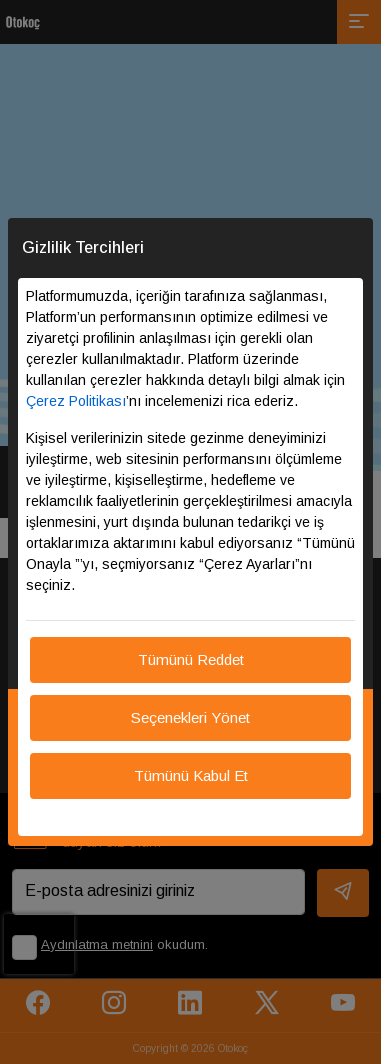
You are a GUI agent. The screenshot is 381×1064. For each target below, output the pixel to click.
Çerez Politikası (76, 401)
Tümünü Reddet (191, 659)
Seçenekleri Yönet (190, 717)
